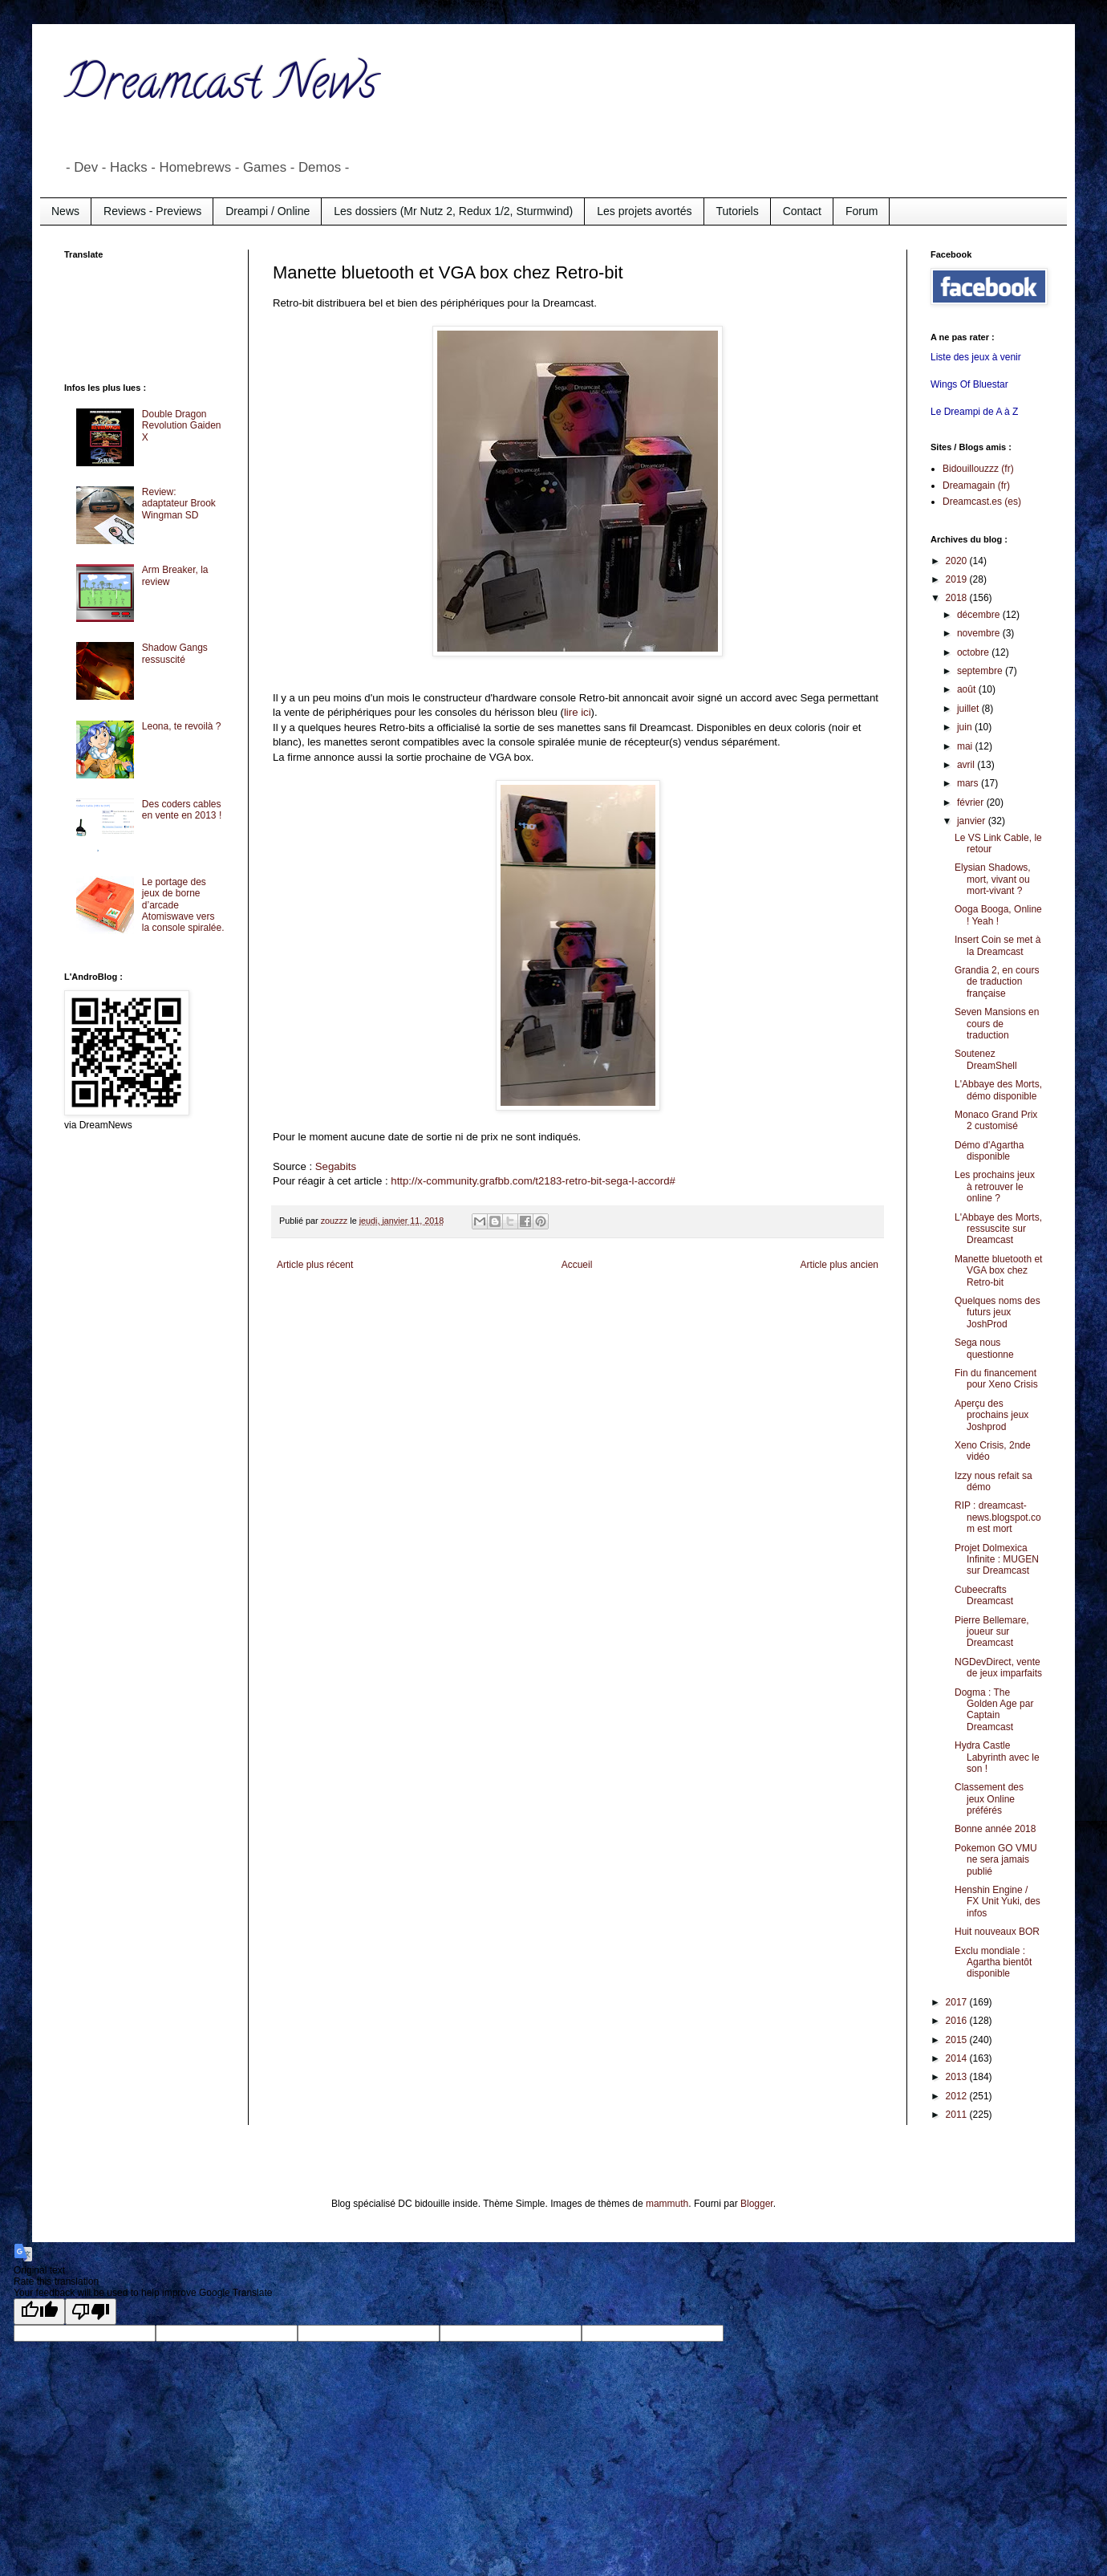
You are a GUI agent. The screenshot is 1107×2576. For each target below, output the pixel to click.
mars (969, 783)
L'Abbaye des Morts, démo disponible (998, 1090)
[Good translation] (39, 2311)
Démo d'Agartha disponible (989, 1151)
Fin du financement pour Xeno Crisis (996, 1378)
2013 (958, 2076)
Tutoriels (737, 211)
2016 (958, 2020)
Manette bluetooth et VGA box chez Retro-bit (998, 1270)
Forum (861, 211)
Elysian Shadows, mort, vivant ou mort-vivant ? (993, 879)
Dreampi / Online (267, 211)
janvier (972, 821)
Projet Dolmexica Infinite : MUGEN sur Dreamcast (997, 1559)
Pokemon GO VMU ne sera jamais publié (996, 1860)
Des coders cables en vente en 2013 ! (181, 809)
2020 (958, 561)
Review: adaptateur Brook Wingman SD (179, 503)
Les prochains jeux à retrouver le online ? (995, 1186)
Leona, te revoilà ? (181, 726)
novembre (980, 633)
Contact (802, 211)
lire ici (577, 712)
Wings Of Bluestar (969, 384)
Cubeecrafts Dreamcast (984, 1595)
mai (966, 746)
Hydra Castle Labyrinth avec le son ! (997, 1757)
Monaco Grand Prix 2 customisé (996, 1120)
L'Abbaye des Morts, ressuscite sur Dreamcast (998, 1229)
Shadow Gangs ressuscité (175, 653)
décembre (980, 614)
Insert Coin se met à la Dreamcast (997, 945)
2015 (958, 2040)
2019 (958, 579)
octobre (974, 652)
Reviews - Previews (152, 211)
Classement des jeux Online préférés (989, 1799)
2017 (958, 2002)
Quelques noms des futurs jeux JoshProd (997, 1312)
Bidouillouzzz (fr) (978, 468)
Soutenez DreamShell (986, 1059)
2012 (958, 2096)
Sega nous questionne (984, 1348)
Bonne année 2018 (995, 1828)
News (65, 211)
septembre (981, 671)
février (972, 802)
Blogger (756, 2203)
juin (966, 727)
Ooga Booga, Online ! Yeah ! (998, 915)
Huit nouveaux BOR (997, 1931)
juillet (969, 708)
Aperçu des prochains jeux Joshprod (991, 1415)
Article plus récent (315, 1264)
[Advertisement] (128, 319)
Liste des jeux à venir (976, 357)
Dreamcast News (220, 87)
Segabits (335, 1166)
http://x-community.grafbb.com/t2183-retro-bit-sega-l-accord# (533, 1181)
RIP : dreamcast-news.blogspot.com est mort (998, 1517)
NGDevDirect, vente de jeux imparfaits (998, 1667)
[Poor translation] (90, 2311)
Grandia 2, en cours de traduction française (997, 982)
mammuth (667, 2203)
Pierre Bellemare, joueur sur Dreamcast (992, 1632)
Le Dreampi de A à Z (974, 411)
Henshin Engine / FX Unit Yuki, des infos (997, 1901)
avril (967, 764)
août (968, 689)
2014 (958, 2058)
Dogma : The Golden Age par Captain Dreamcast (994, 1710)
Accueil (577, 1264)
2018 (958, 597)
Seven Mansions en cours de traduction (997, 1023)
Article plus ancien (839, 1264)
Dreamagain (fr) (976, 485)
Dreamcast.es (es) (982, 501)
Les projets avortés (644, 211)
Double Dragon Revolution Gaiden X (181, 425)
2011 (958, 2114)
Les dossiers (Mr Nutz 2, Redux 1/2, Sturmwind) (453, 211)
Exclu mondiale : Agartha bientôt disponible (993, 1962)
